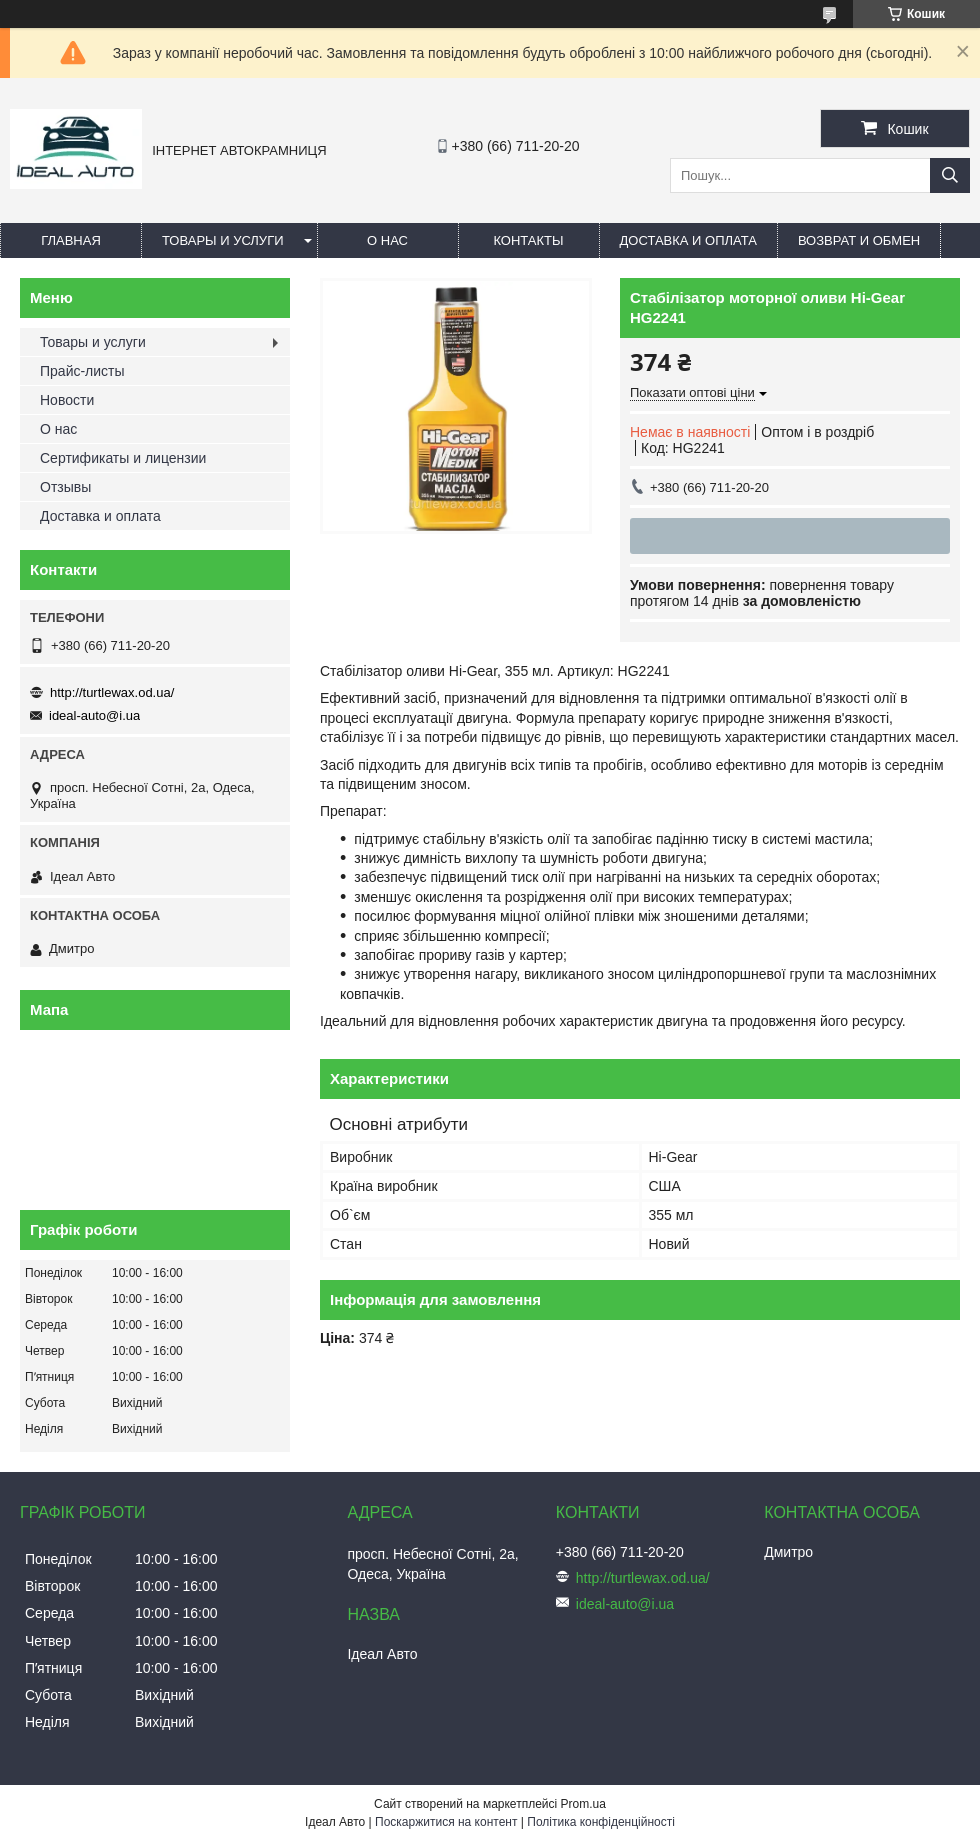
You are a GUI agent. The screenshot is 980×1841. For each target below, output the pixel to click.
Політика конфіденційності (601, 1822)
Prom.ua (583, 1804)
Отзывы (65, 487)
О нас (387, 240)
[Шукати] (950, 175)
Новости (67, 400)
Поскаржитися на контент (446, 1822)
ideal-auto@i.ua (94, 715)
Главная (71, 240)
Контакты (528, 240)
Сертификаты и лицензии (123, 458)
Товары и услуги (223, 240)
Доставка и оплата (688, 240)
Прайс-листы (82, 371)
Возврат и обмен (859, 240)
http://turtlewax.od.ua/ (112, 692)
